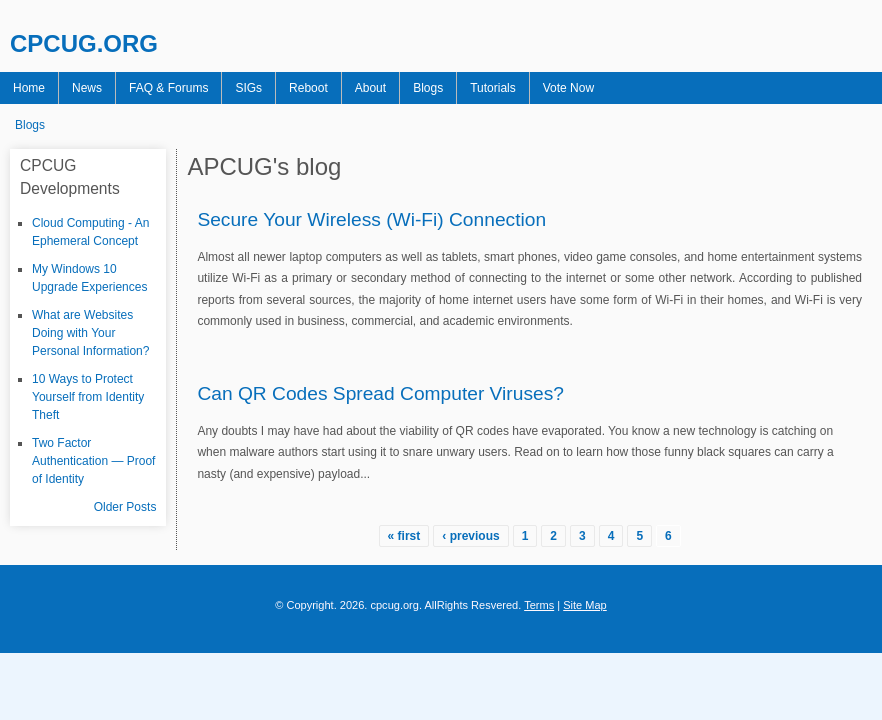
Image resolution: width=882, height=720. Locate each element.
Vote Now (568, 88)
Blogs (428, 88)
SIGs (248, 88)
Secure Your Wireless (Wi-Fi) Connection (371, 219)
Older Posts (125, 507)
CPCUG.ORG (84, 43)
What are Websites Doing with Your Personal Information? (90, 333)
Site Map (585, 605)
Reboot (308, 88)
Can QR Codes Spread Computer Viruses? (380, 393)
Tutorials (493, 88)
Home (29, 88)
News (87, 88)
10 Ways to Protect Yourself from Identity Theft (88, 397)
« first (404, 536)
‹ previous (470, 536)
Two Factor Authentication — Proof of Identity (93, 461)
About (370, 88)
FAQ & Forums (168, 88)
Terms (539, 605)
